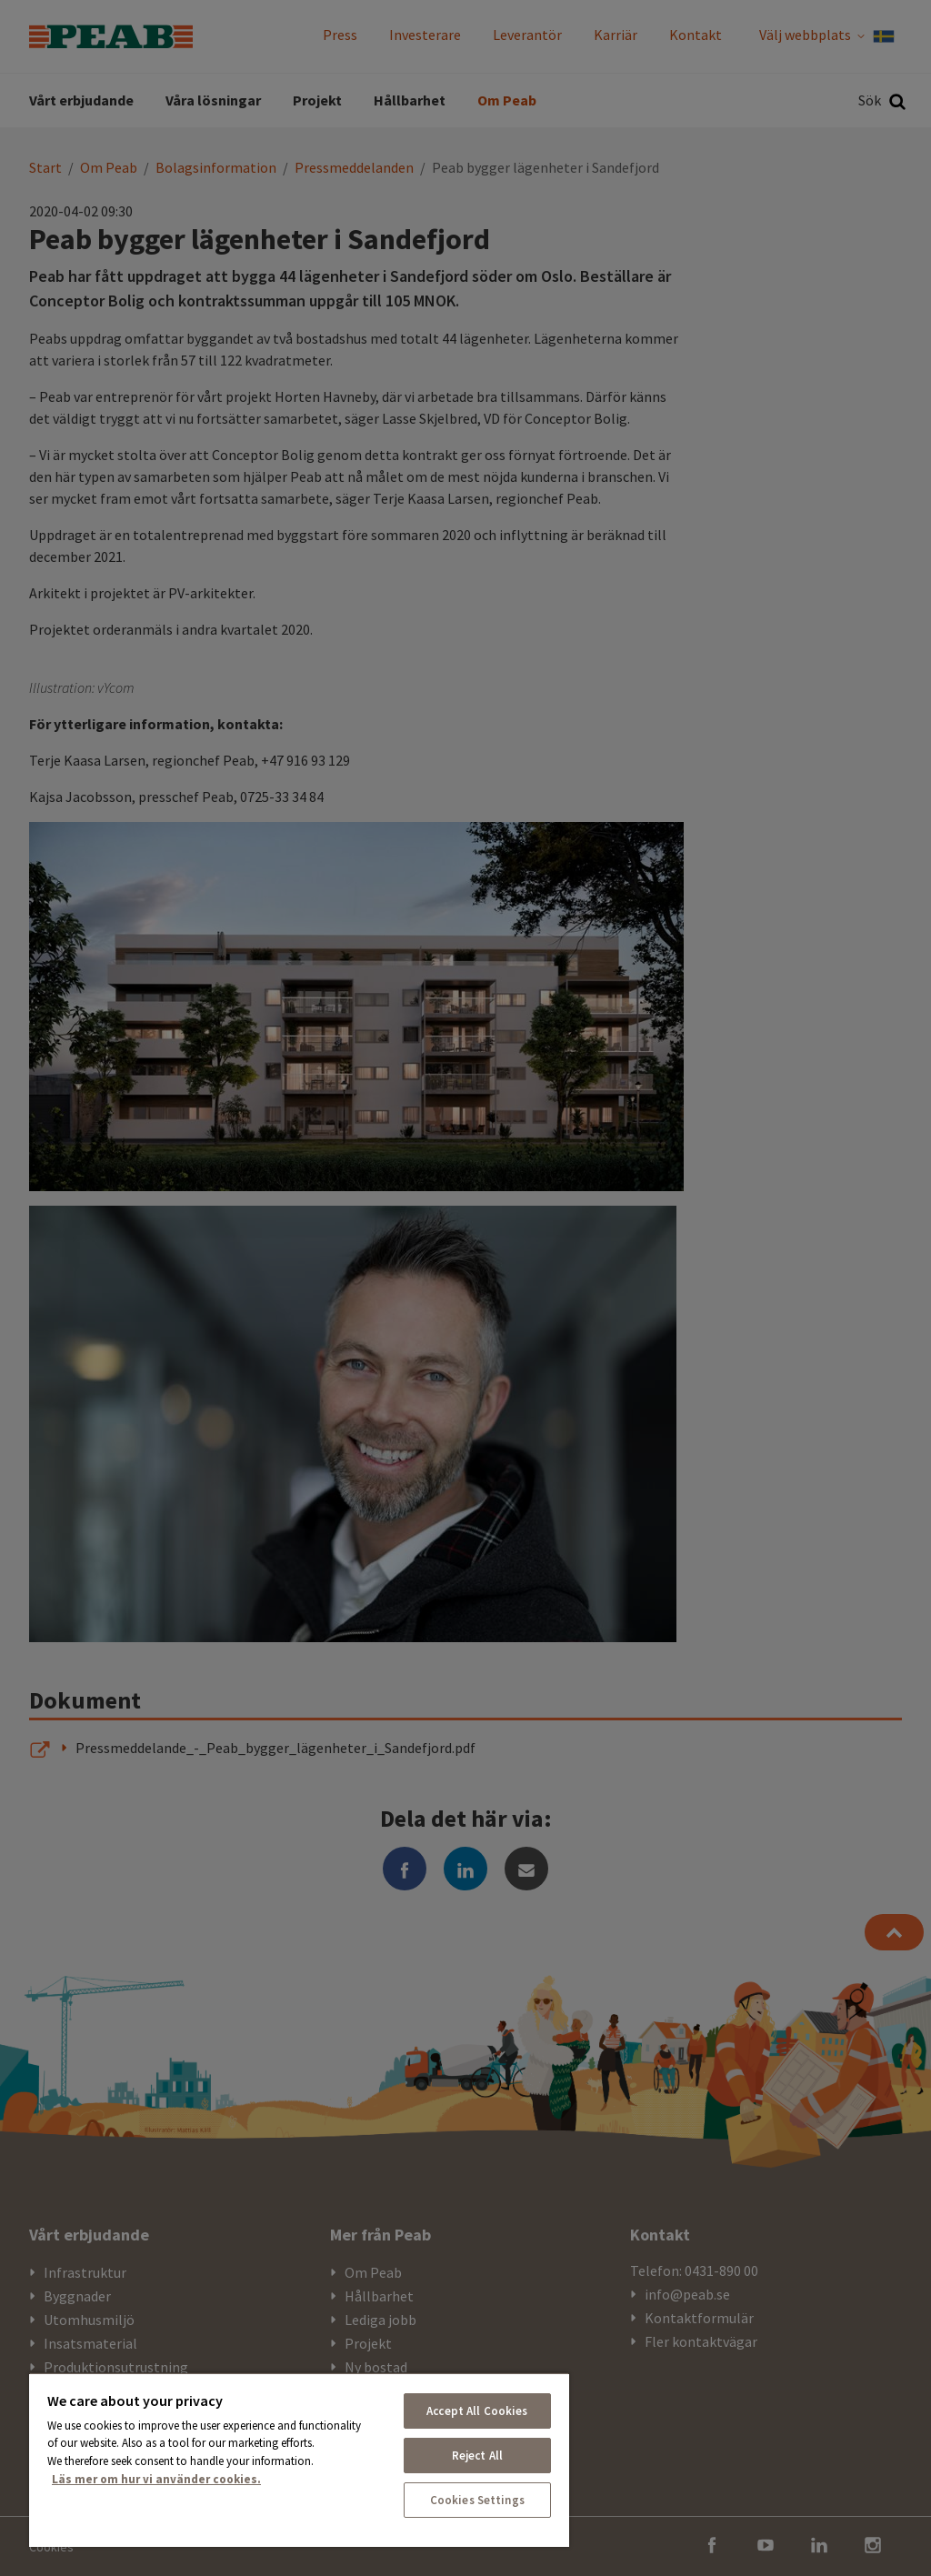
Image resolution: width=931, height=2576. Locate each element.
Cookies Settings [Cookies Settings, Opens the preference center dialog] (477, 2500)
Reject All (477, 2455)
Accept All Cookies (476, 2411)
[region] (299, 2459)
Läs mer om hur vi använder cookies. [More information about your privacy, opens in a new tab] (156, 2479)
